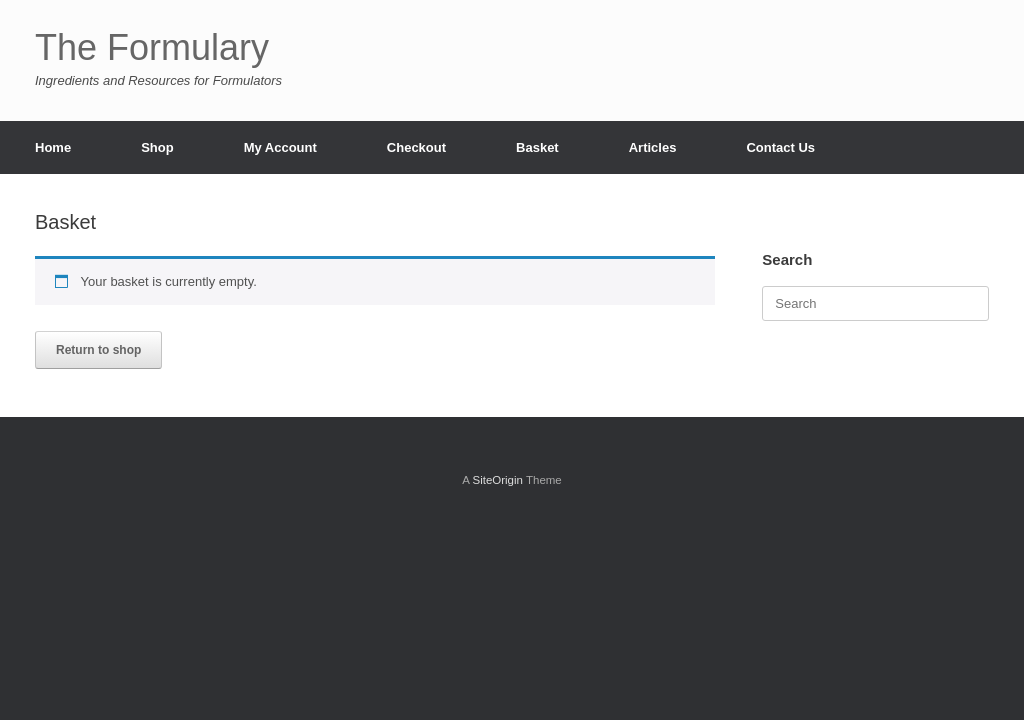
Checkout (416, 147)
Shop (157, 147)
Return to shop (98, 350)
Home (53, 147)
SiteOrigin (497, 480)
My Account (280, 147)
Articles (653, 147)
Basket (537, 147)
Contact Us (780, 147)
